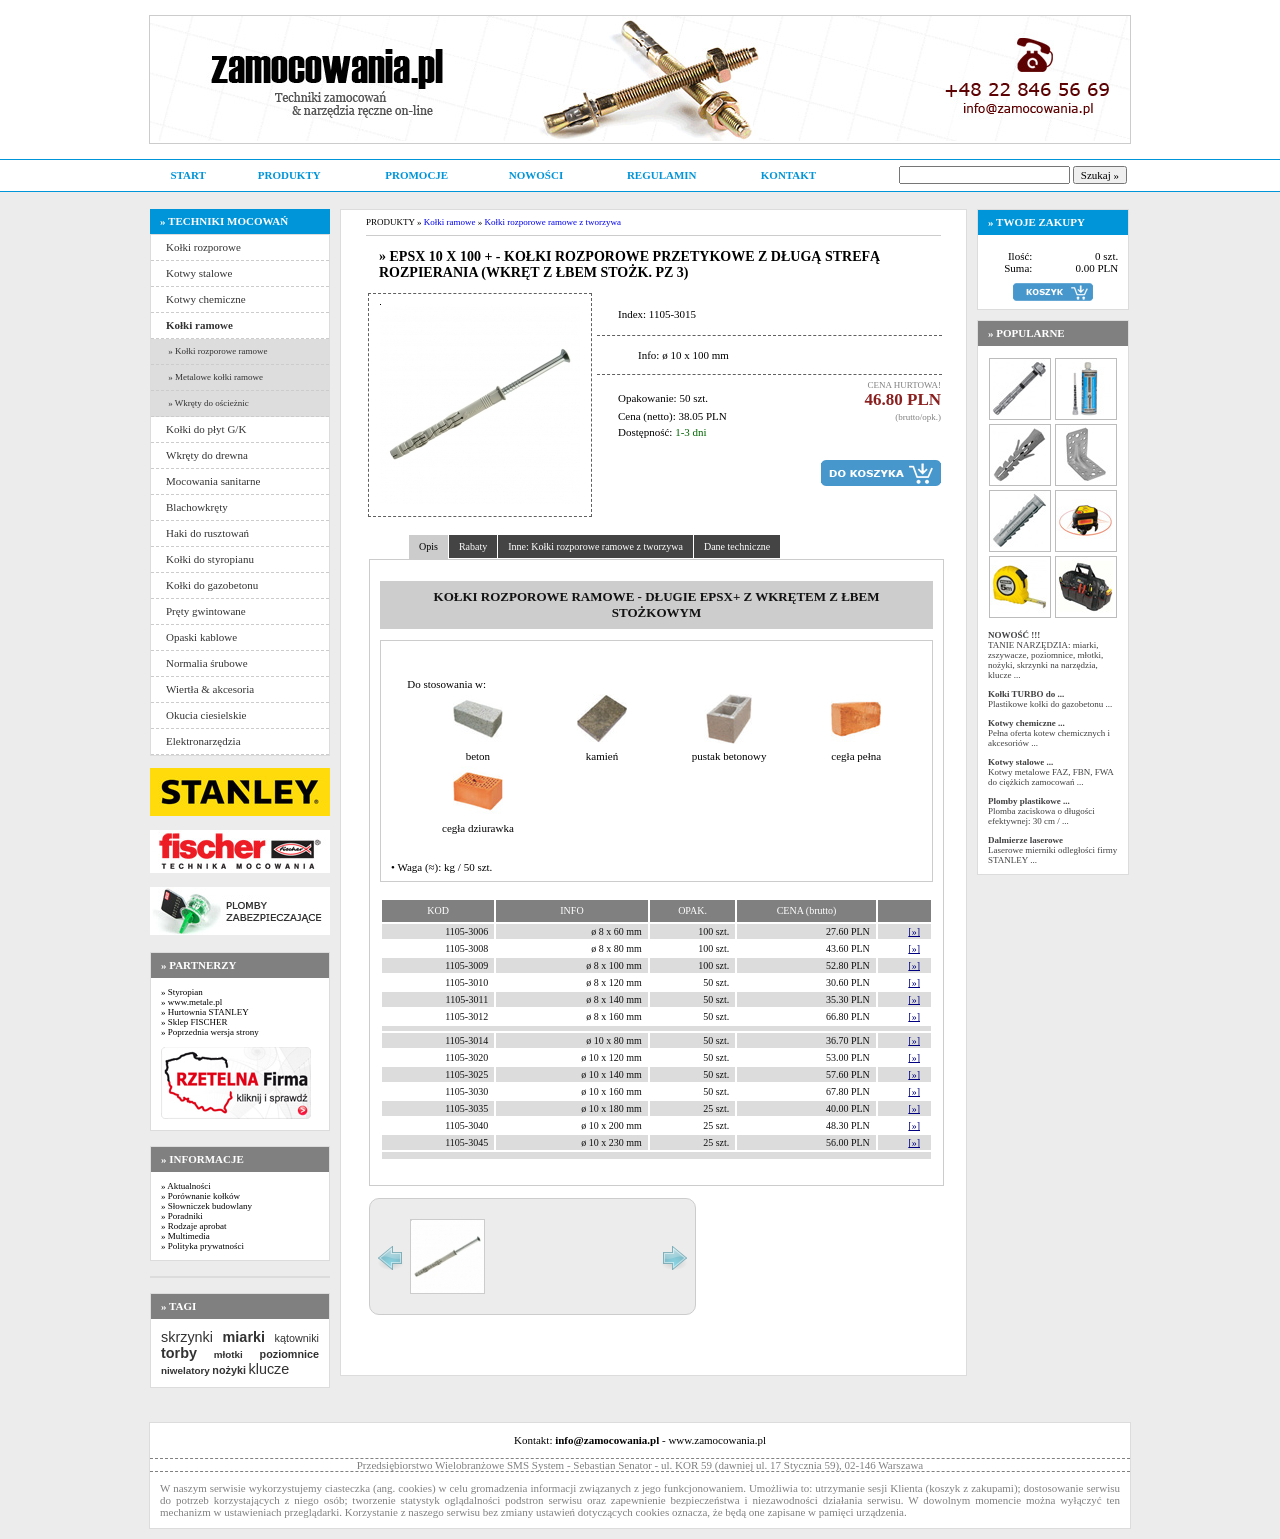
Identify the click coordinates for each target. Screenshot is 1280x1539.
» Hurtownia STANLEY (205, 1012)
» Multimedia (185, 1236)
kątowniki (297, 1338)
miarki (244, 1337)
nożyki (229, 1370)
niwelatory (185, 1370)
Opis (428, 546)
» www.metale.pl (191, 1002)
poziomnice (289, 1354)
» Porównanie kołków (200, 1196)
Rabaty (473, 546)
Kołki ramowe (450, 222)
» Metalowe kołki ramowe (214, 377)
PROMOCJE (416, 175)
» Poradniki (182, 1216)
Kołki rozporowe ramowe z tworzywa (552, 222)
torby (179, 1353)
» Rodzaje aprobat (193, 1226)
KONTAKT (788, 175)
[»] (914, 931)
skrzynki (187, 1337)
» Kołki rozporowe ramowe (216, 351)
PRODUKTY (289, 175)
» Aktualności (186, 1186)
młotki (228, 1354)
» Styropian (182, 992)
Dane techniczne (737, 546)
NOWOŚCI (536, 175)
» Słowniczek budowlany (206, 1206)
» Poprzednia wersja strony (210, 1032)
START (187, 175)
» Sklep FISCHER (194, 1022)
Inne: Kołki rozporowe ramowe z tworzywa (595, 546)
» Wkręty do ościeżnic (207, 403)
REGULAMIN (662, 175)
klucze (268, 1369)
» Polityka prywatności (202, 1246)
